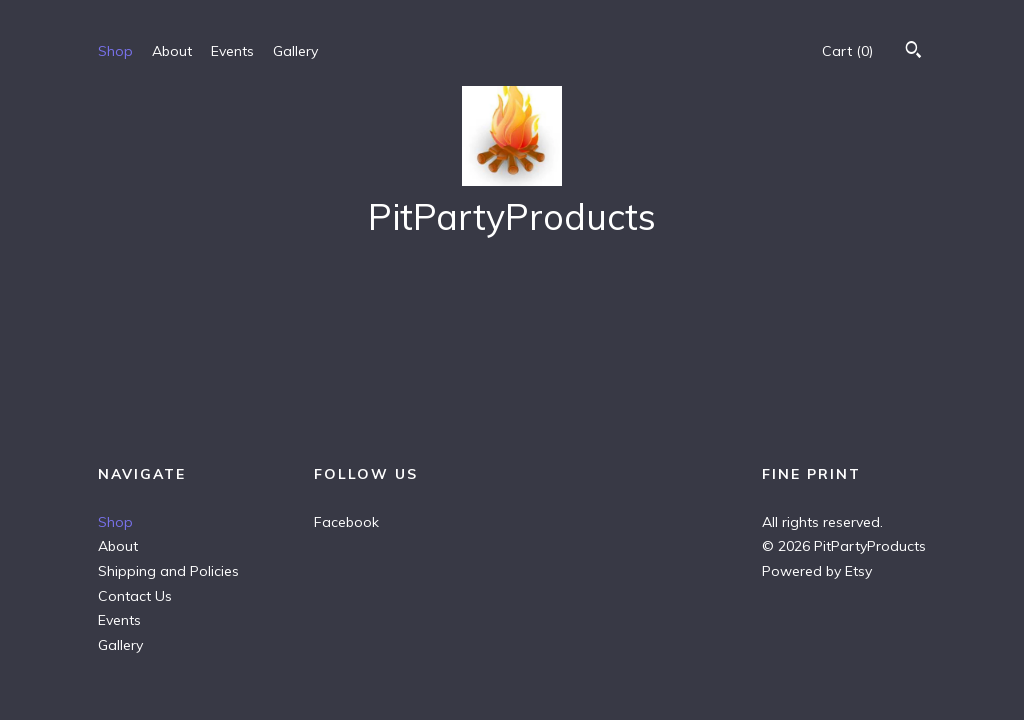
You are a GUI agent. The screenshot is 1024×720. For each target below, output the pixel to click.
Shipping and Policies (168, 571)
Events (232, 51)
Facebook (346, 522)
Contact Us (135, 596)
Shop (115, 51)
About (172, 51)
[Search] (913, 52)
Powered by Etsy (817, 571)
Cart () (847, 51)
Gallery (295, 51)
